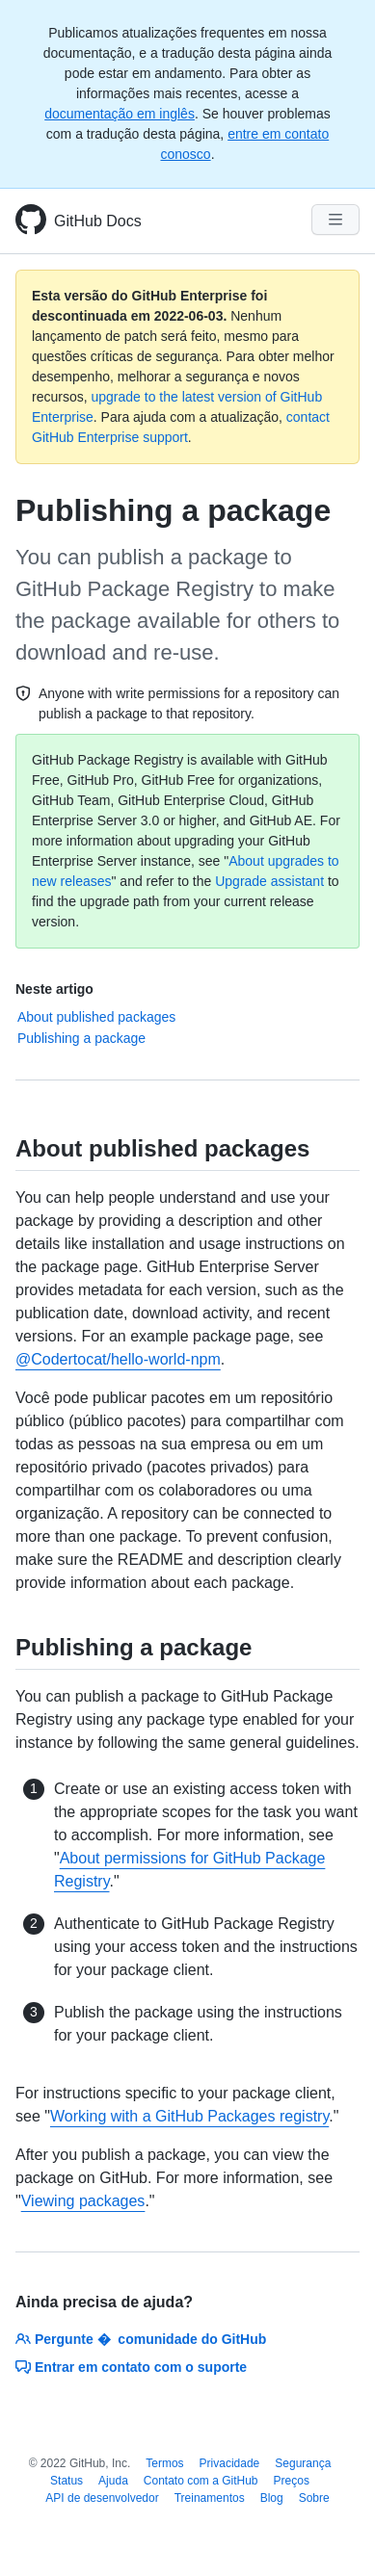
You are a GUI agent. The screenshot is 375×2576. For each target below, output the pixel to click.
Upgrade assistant (269, 881)
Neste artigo (54, 989)
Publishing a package (81, 1038)
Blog (271, 2498)
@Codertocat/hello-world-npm (118, 1359)
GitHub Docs (98, 221)
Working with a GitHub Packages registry (189, 2116)
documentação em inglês (119, 113)
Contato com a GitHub (201, 2480)
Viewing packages (83, 2201)
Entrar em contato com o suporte (131, 2367)
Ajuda (113, 2480)
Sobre (314, 2498)
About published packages (96, 1017)
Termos (164, 2463)
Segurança (303, 2463)
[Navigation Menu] (335, 219)
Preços (291, 2480)
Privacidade (230, 2463)
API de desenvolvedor (101, 2498)
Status (66, 2480)
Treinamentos (209, 2498)
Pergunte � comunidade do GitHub (140, 2339)
